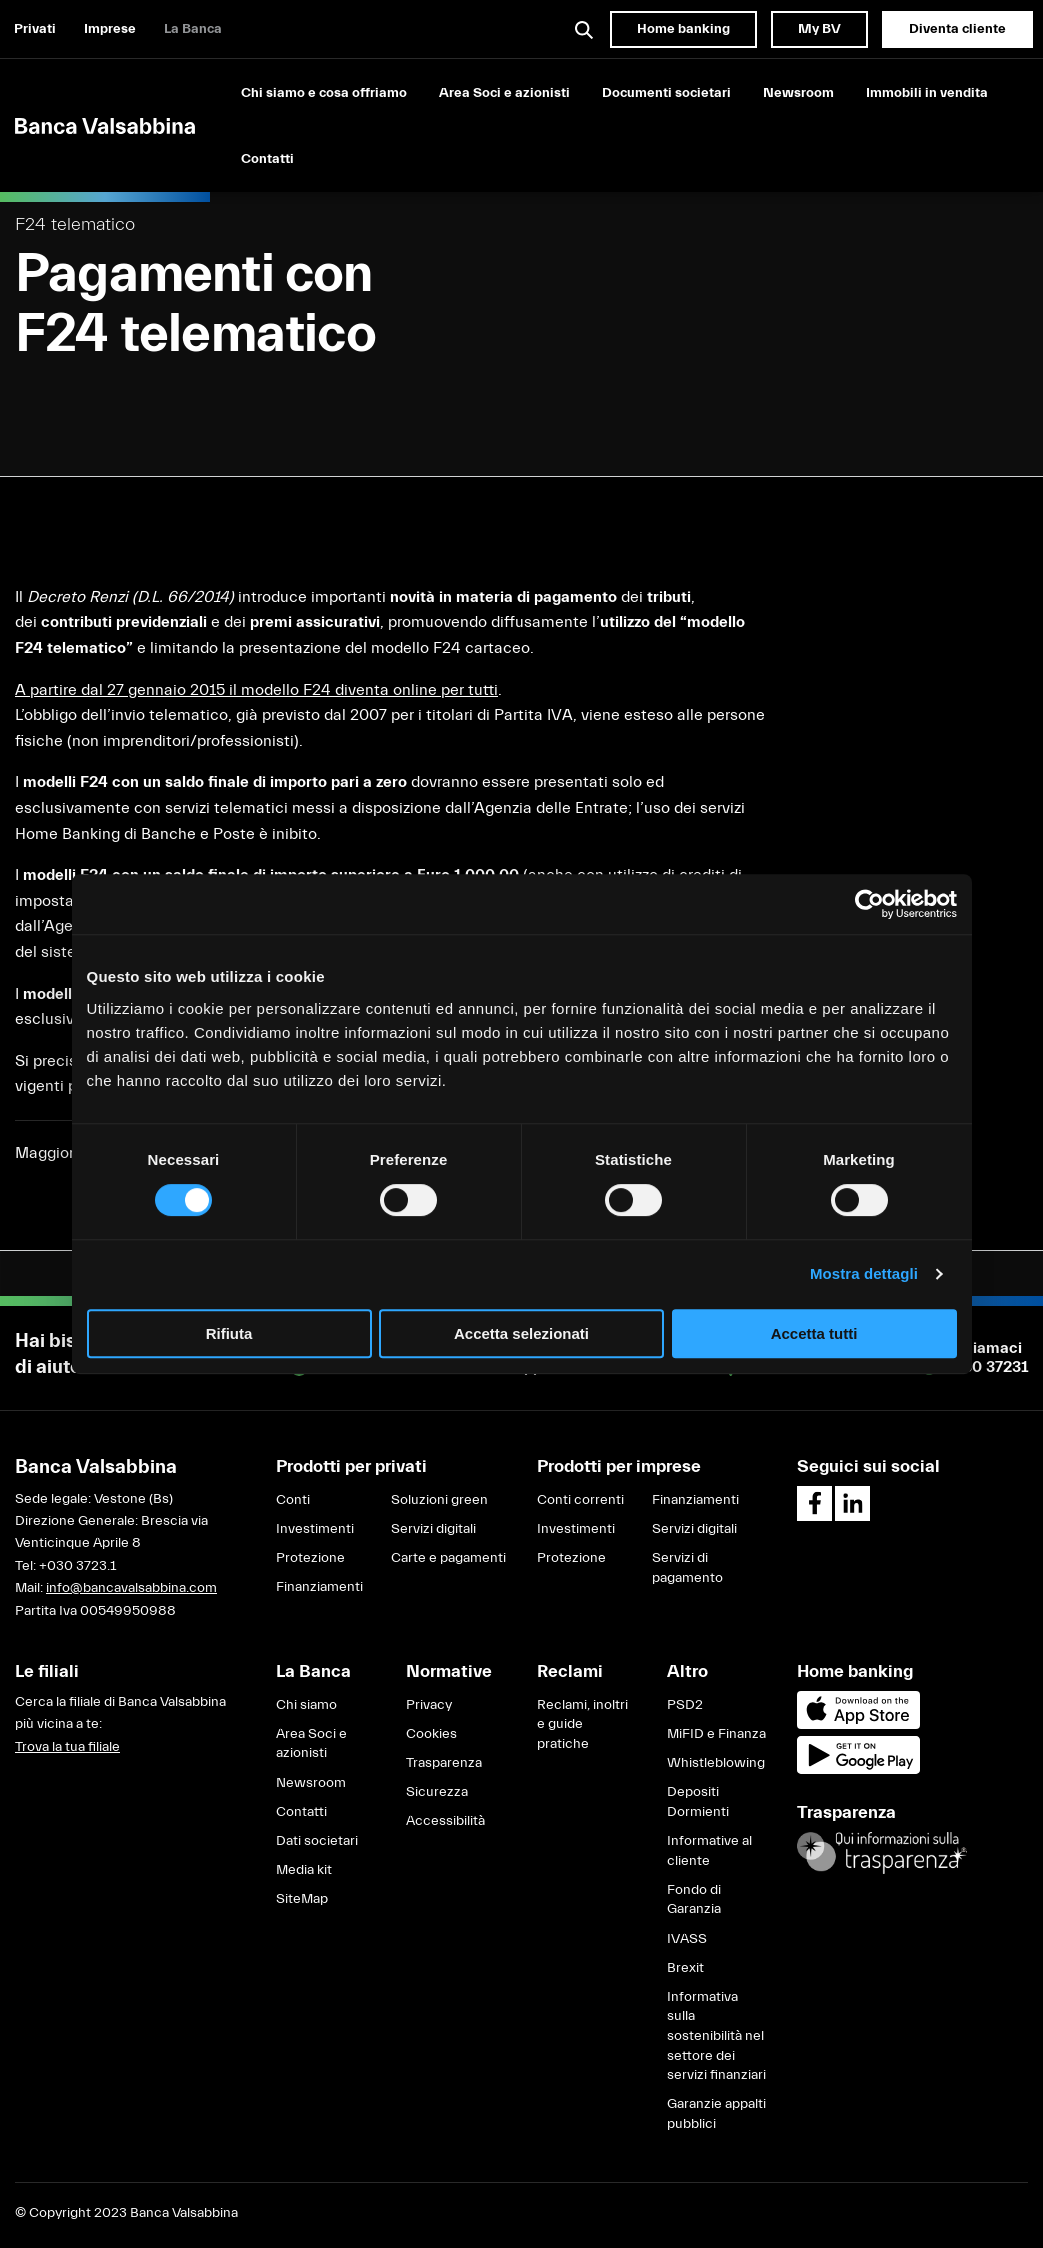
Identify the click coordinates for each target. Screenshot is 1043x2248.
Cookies (431, 1734)
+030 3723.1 (77, 1566)
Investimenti (315, 1529)
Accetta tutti (814, 1333)
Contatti (267, 159)
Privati (35, 29)
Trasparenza (444, 1763)
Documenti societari (666, 93)
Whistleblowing (716, 1763)
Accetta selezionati (521, 1333)
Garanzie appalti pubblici (716, 2114)
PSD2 (685, 1705)
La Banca (193, 29)
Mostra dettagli (864, 1273)
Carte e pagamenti (448, 1558)
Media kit (304, 1870)
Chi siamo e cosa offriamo (324, 93)
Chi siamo (306, 1705)
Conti (293, 1500)
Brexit (685, 1968)
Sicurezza (437, 1792)
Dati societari (317, 1841)
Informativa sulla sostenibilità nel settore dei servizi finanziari (716, 2036)
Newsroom (798, 93)
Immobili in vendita (927, 93)
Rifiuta (229, 1333)
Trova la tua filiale (67, 1747)
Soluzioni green (439, 1500)
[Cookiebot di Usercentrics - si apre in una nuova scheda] (869, 904)
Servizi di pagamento (687, 1568)
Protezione (310, 1558)
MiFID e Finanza (716, 1734)
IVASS (687, 1939)
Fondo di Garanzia (694, 1900)
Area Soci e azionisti (504, 93)
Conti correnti (580, 1500)
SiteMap (302, 1899)
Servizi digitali (433, 1529)
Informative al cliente (709, 1851)
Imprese (110, 29)
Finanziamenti (319, 1587)
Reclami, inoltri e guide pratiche (582, 1724)
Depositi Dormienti (698, 1802)
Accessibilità (445, 1821)
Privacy (429, 1705)
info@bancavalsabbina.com (131, 1588)
